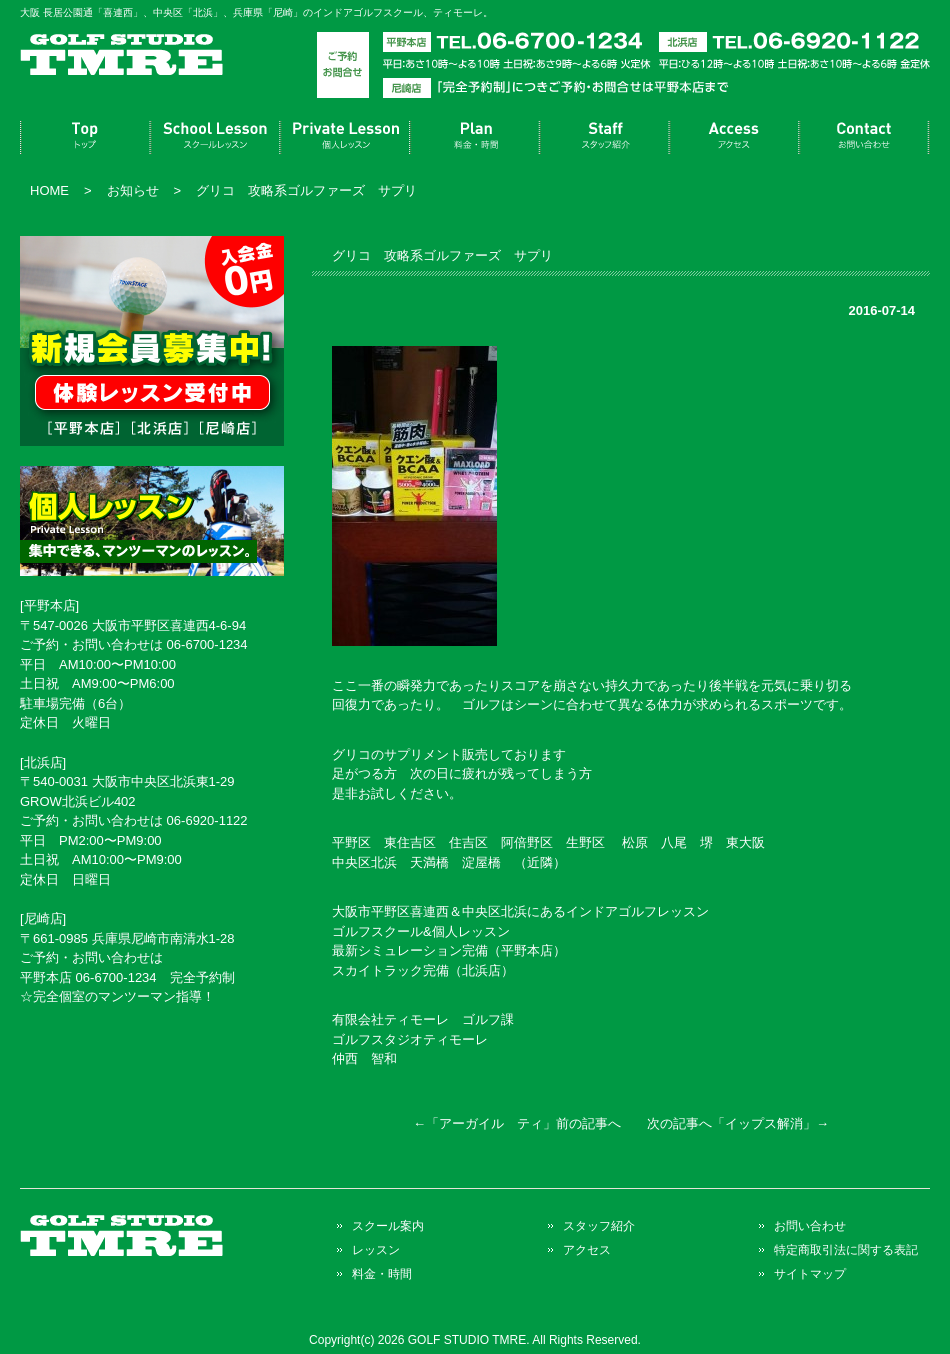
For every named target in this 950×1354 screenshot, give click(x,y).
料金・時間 (475, 138)
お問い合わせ (865, 138)
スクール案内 (215, 138)
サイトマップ (810, 1273)
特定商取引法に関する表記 (846, 1249)
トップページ (85, 138)
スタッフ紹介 (605, 138)
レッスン (345, 138)
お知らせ (133, 190)
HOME (49, 190)
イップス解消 (764, 1123)
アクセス (735, 138)
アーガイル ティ (491, 1123)
